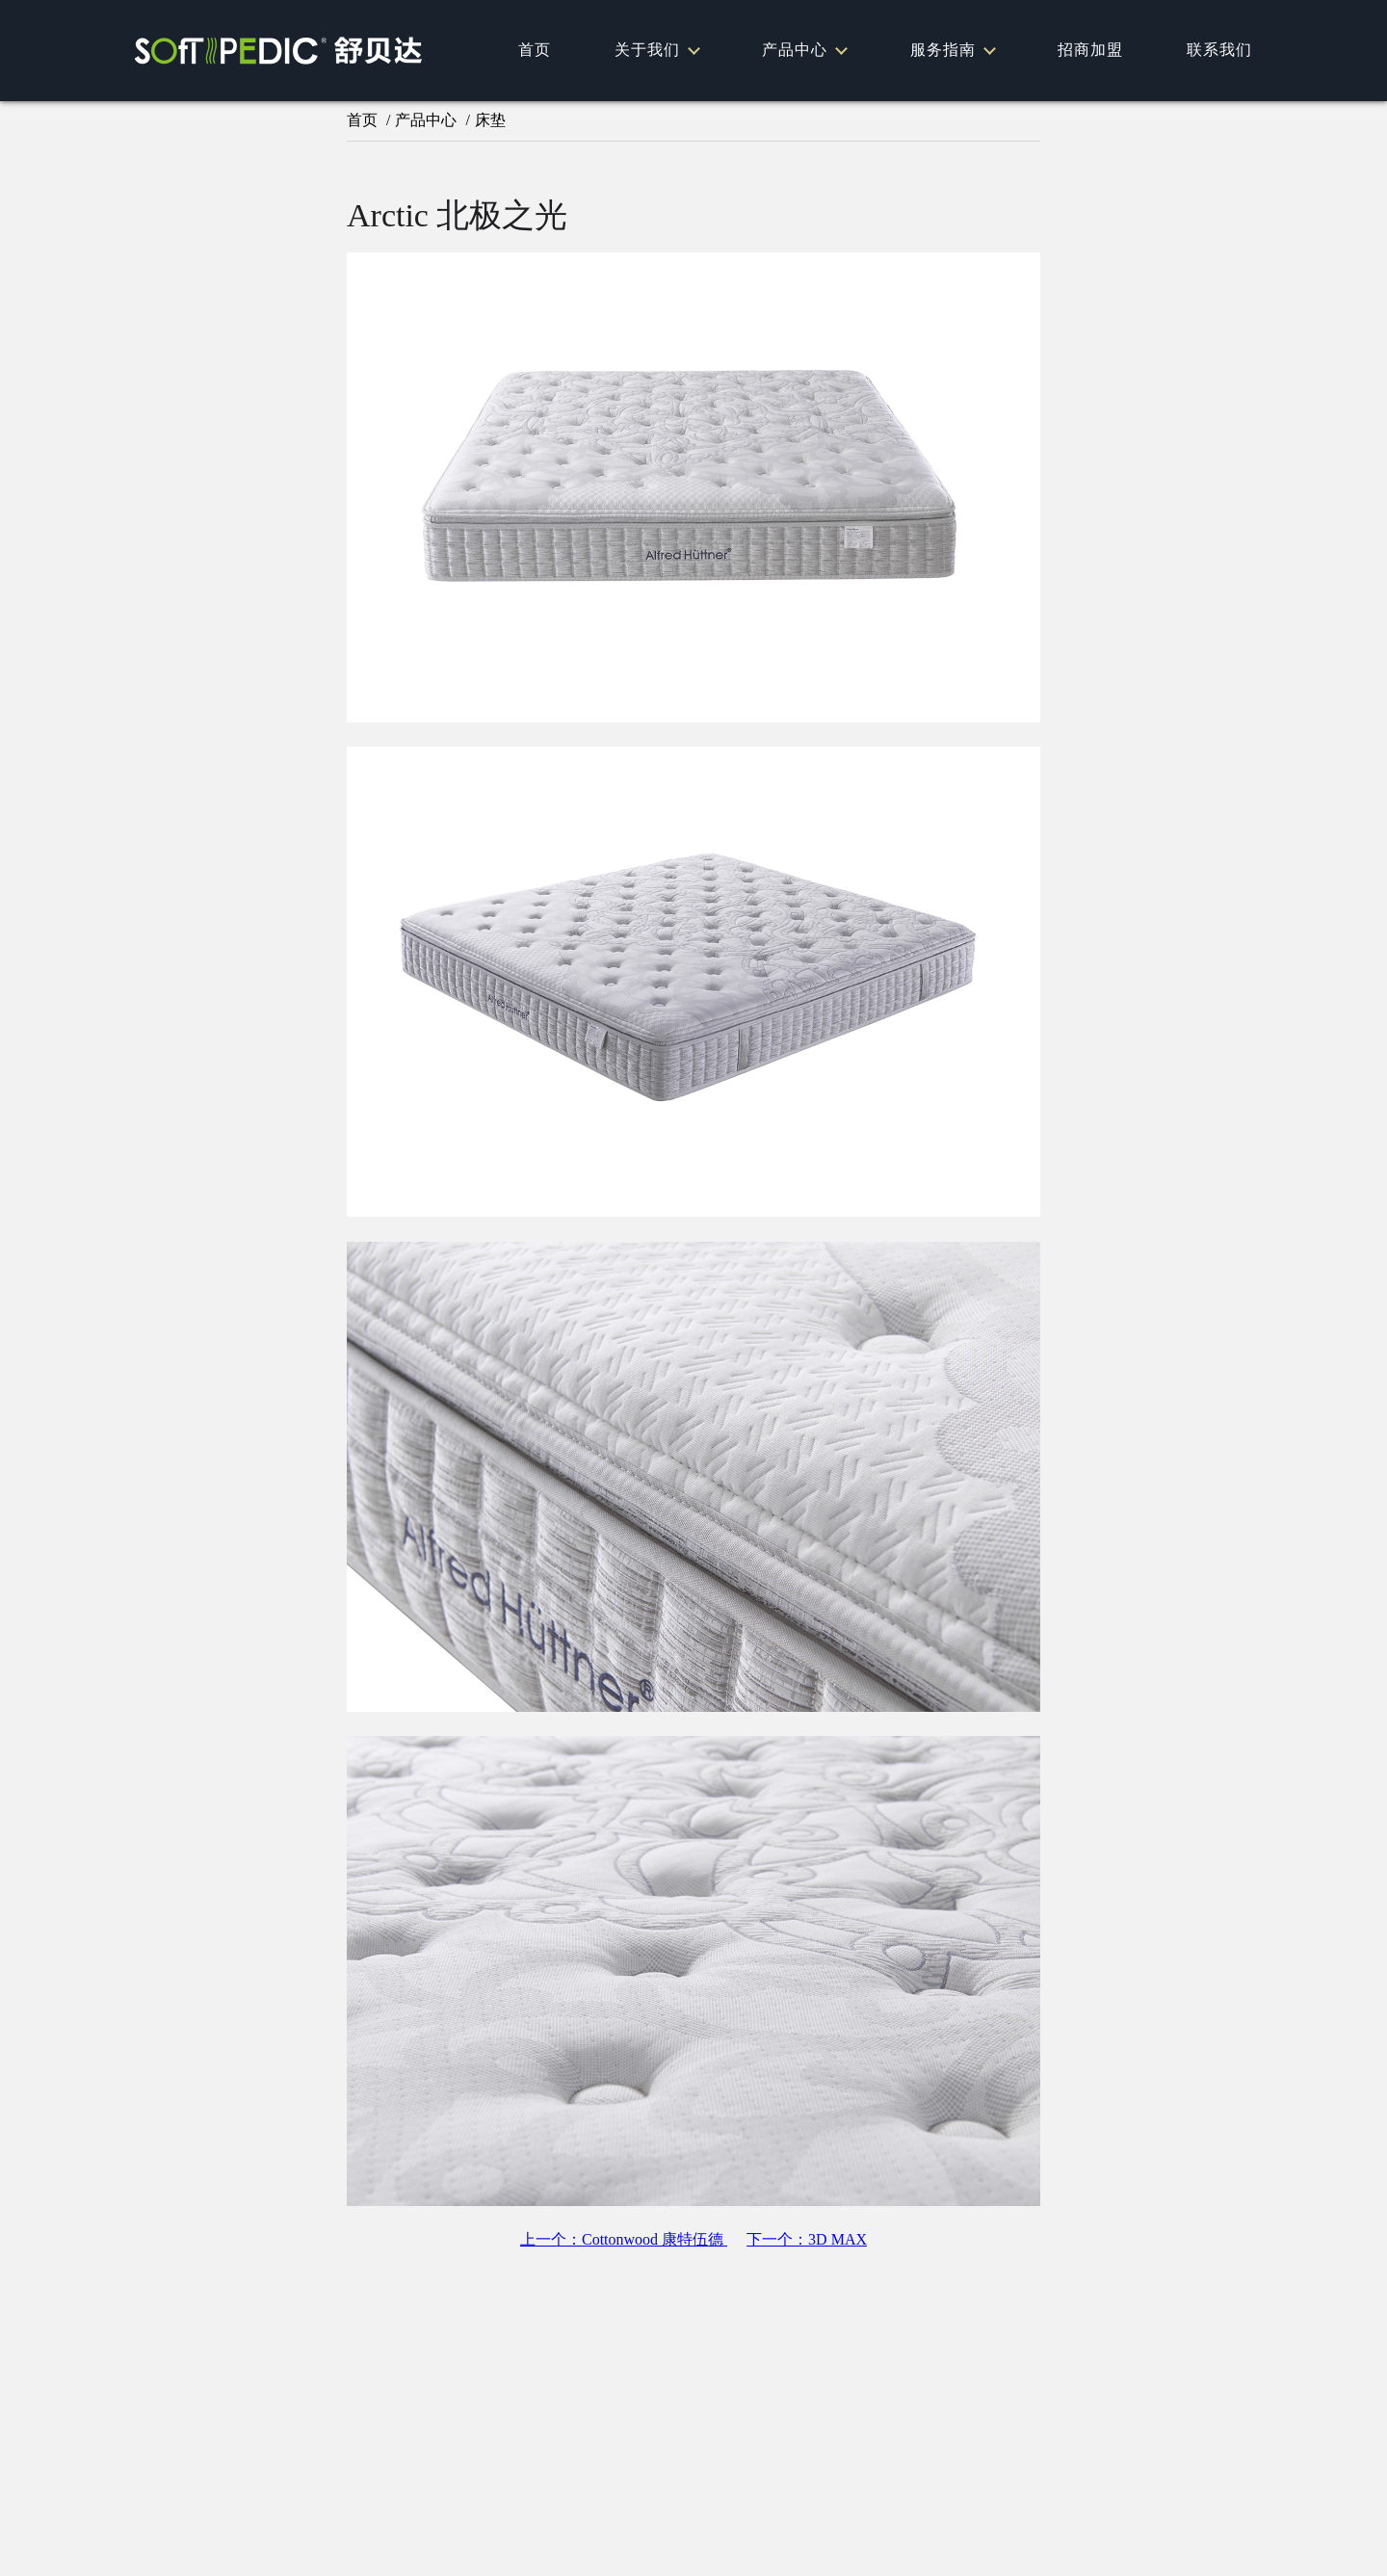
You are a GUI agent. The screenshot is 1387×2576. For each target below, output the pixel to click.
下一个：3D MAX (806, 2239)
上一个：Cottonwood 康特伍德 (623, 2239)
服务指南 (952, 49)
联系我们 (1219, 49)
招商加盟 (1090, 49)
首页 (534, 49)
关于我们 (656, 49)
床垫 (490, 120)
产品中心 (804, 49)
